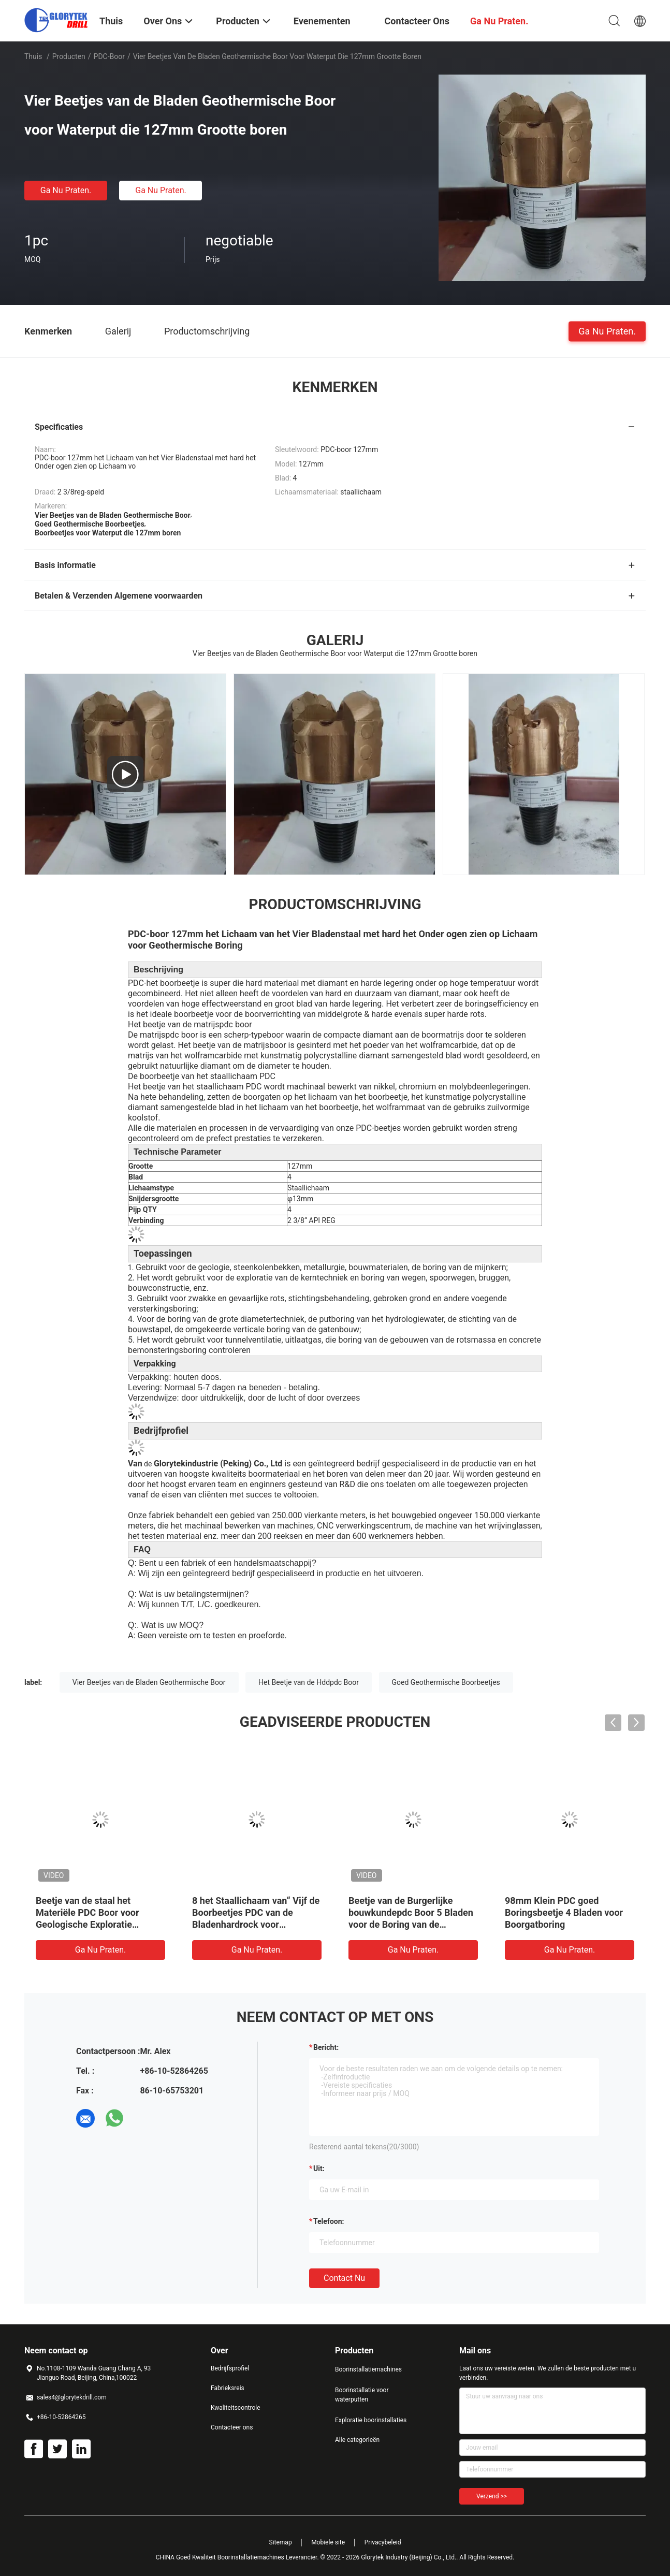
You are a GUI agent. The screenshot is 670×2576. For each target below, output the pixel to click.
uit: (319, 2168)
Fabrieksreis (227, 2388)
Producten (68, 56)
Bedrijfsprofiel (230, 2368)
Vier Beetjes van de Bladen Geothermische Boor (149, 1682)
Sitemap (280, 2542)
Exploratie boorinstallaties (370, 2420)
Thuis (33, 56)
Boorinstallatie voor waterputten (361, 2394)
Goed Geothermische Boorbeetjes (446, 1682)
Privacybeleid (383, 2542)
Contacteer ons (232, 2427)
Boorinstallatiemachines (368, 2369)
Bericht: (326, 2047)
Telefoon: (328, 2221)
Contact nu (344, 2278)
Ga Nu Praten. (65, 190)
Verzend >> (491, 2496)
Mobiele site (328, 2542)
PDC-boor (109, 56)
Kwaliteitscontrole (235, 2407)
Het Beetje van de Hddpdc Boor (308, 1682)
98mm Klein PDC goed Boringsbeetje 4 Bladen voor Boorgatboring (564, 1912)
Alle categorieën (357, 2439)
